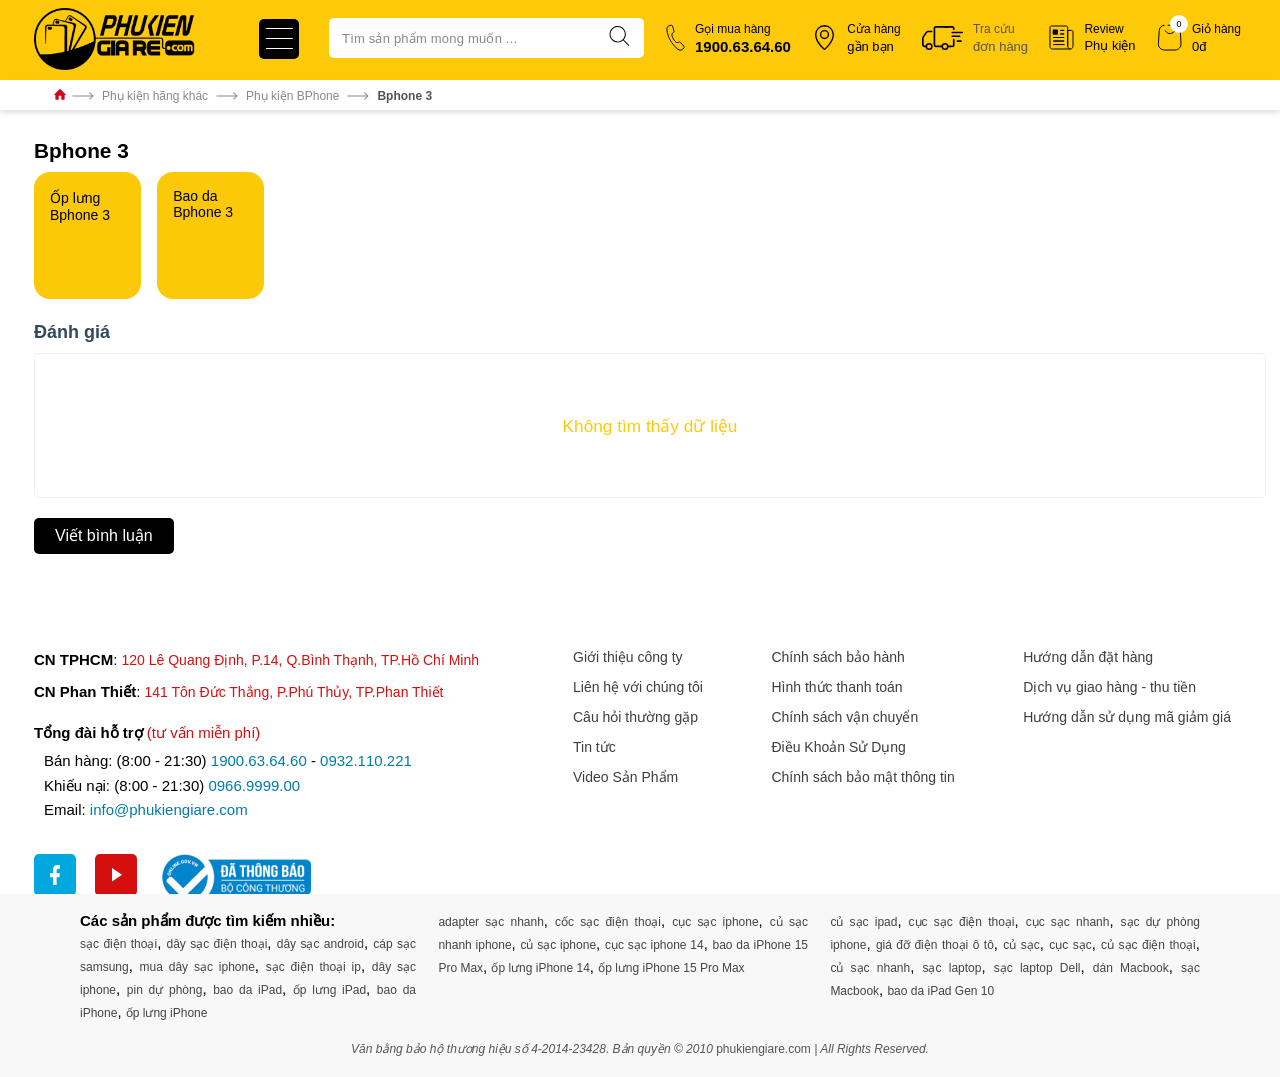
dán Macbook (1131, 968)
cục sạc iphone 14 (654, 945)
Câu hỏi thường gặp (635, 717)
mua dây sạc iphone (197, 967)
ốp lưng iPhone (167, 1013)
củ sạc (1021, 945)
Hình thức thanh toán (836, 687)
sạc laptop (951, 968)
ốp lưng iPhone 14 (540, 968)
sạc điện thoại (118, 944)
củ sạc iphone (558, 945)
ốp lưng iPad (329, 990)
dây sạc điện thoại (217, 944)
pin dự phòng (165, 990)
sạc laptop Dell (1037, 968)
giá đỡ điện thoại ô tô (935, 945)
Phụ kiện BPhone (292, 96)
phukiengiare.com (763, 1049)
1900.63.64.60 (259, 760)
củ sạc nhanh (870, 968)
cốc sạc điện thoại (608, 922)
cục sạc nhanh (1068, 922)
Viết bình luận (104, 535)
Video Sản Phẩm (625, 777)
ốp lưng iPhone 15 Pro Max (671, 968)
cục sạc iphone (715, 922)
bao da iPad (247, 990)
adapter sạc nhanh (490, 922)
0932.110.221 (366, 760)
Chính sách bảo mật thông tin (862, 777)
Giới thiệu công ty (628, 657)
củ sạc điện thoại (1148, 945)
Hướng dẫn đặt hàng (1088, 657)
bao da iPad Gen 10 (940, 991)
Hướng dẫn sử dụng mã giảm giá (1127, 717)
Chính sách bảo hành (837, 657)
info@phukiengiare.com (169, 809)
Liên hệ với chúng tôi (638, 687)
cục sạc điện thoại (962, 922)
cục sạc (1070, 945)
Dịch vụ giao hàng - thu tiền (1109, 687)
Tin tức (594, 747)
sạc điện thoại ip (313, 967)
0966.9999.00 (254, 785)
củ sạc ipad (863, 922)
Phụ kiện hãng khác (155, 96)
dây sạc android (320, 944)
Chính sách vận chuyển (844, 717)
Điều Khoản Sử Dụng (838, 747)
